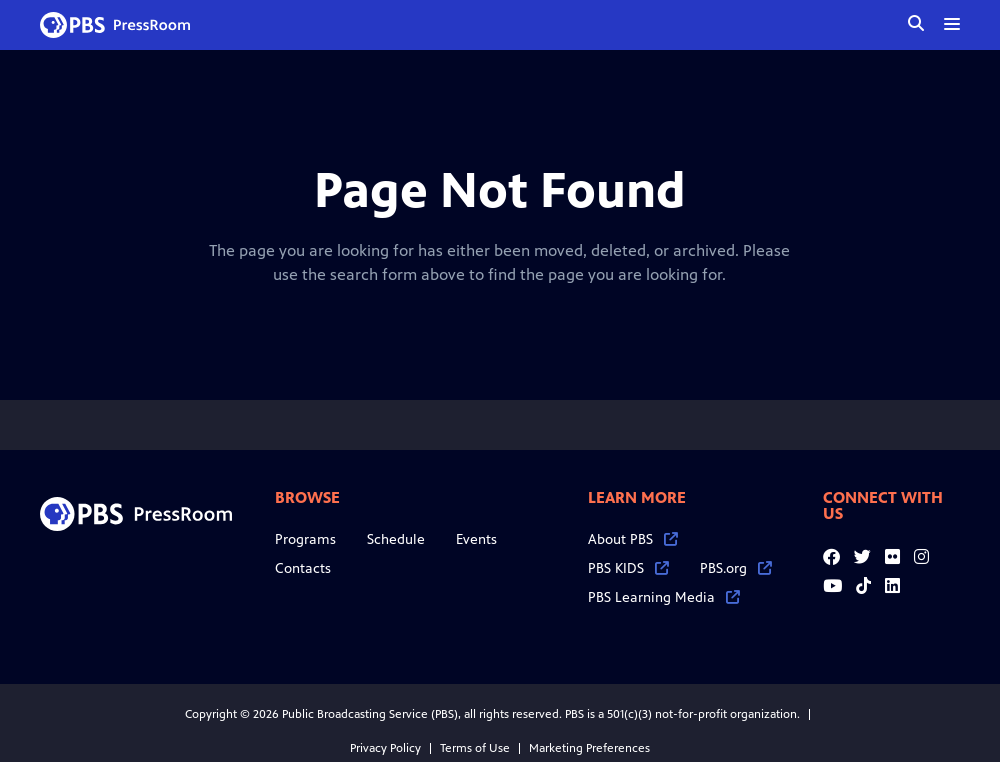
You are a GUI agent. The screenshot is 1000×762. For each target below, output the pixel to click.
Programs (305, 539)
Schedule (396, 539)
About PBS (633, 539)
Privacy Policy (385, 748)
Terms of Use (475, 748)
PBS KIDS (628, 568)
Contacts (303, 568)
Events (476, 539)
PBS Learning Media (664, 597)
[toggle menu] (952, 24)
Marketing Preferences (589, 748)
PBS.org (736, 568)
